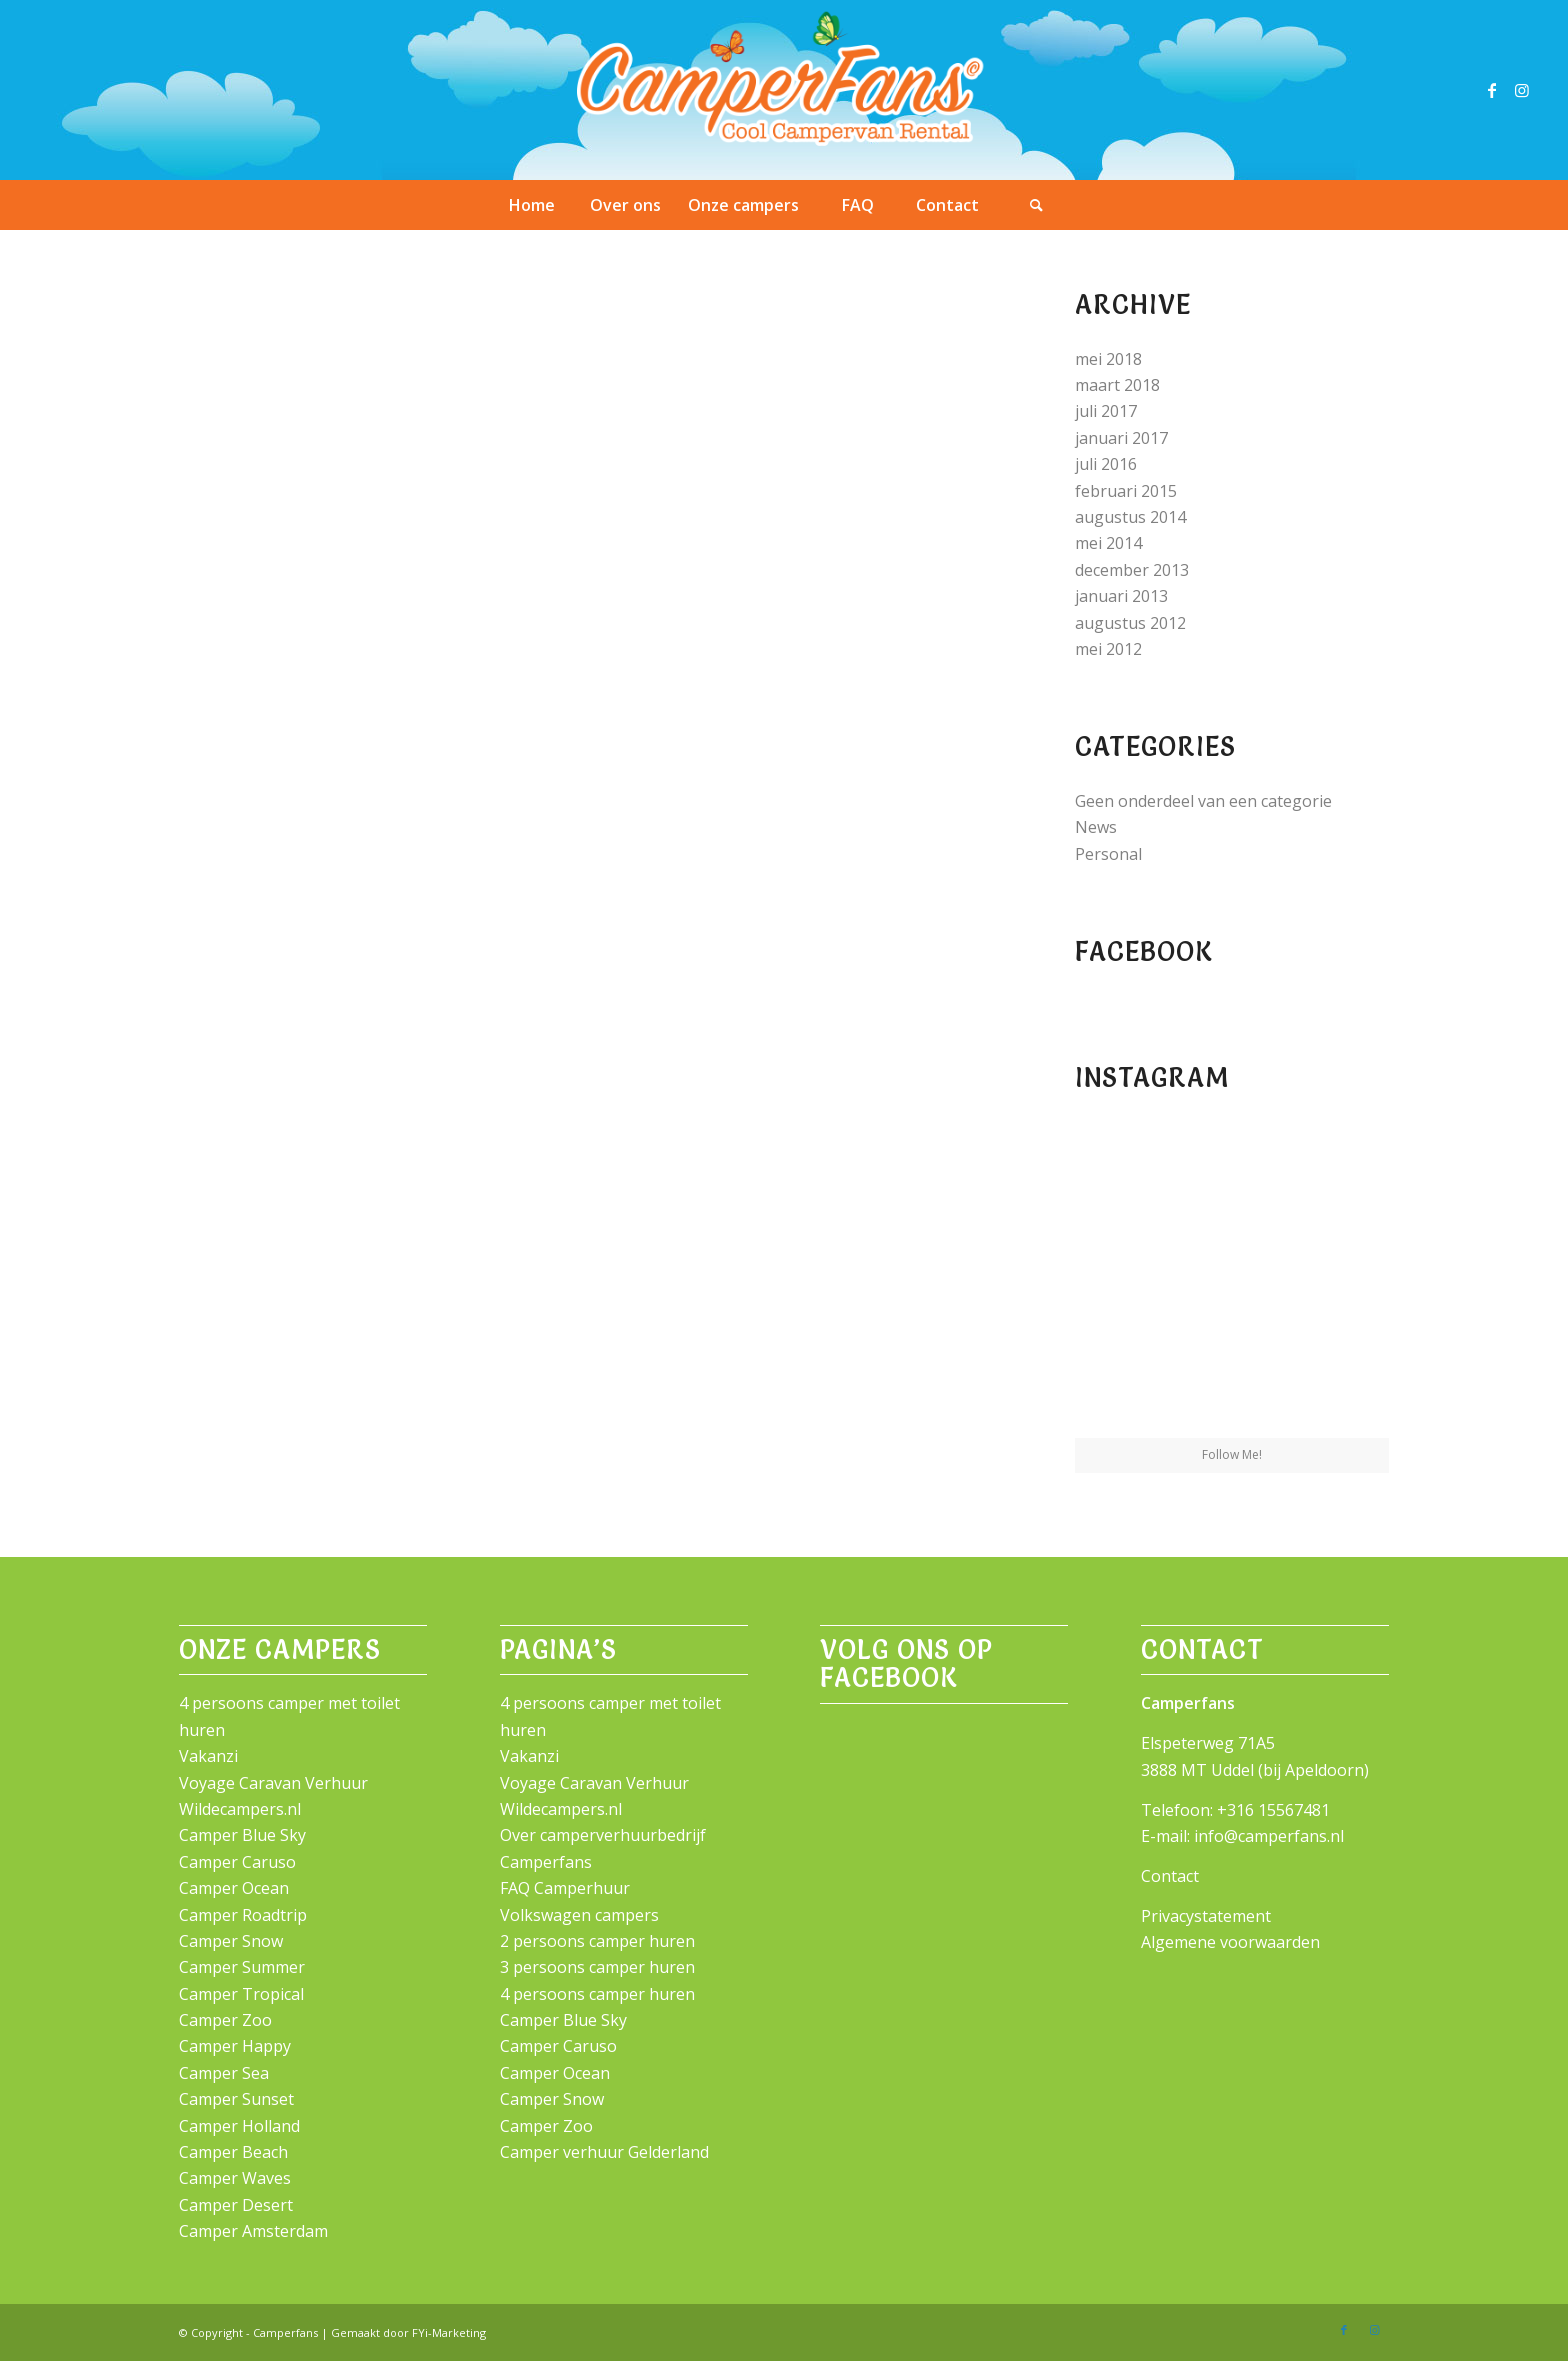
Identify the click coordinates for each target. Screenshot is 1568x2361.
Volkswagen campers (579, 1915)
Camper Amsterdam (253, 2231)
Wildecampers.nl (240, 1809)
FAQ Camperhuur (565, 1888)
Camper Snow (231, 1941)
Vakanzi (208, 1756)
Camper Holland (239, 2126)
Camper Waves (235, 2178)
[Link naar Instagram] (1522, 90)
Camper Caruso (237, 1862)
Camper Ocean (234, 1888)
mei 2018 (1108, 359)
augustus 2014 (1130, 517)
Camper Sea (224, 2073)
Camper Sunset (236, 2099)
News (1096, 827)
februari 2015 (1126, 491)
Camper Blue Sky (242, 1835)
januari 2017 (1121, 438)
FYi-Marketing (449, 2332)
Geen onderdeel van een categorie (1203, 801)
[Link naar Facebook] (1492, 90)
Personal (1108, 854)
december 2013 (1132, 570)
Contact (1170, 1876)
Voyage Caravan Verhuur (273, 1783)
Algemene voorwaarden (1230, 1942)
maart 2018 (1117, 385)
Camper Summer (242, 1967)
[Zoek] (1036, 205)
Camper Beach (233, 2152)
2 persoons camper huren (597, 1941)
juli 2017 (1106, 411)
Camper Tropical (241, 1994)
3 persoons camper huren (597, 1967)
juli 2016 (1106, 464)
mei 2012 (1108, 649)
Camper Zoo (225, 2020)
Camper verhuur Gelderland (604, 2152)
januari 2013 (1121, 596)
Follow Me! (1232, 1454)
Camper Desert (236, 2205)
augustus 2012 (1130, 623)
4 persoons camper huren (597, 1994)
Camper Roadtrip (243, 1915)
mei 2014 (1108, 543)
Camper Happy (235, 2046)
